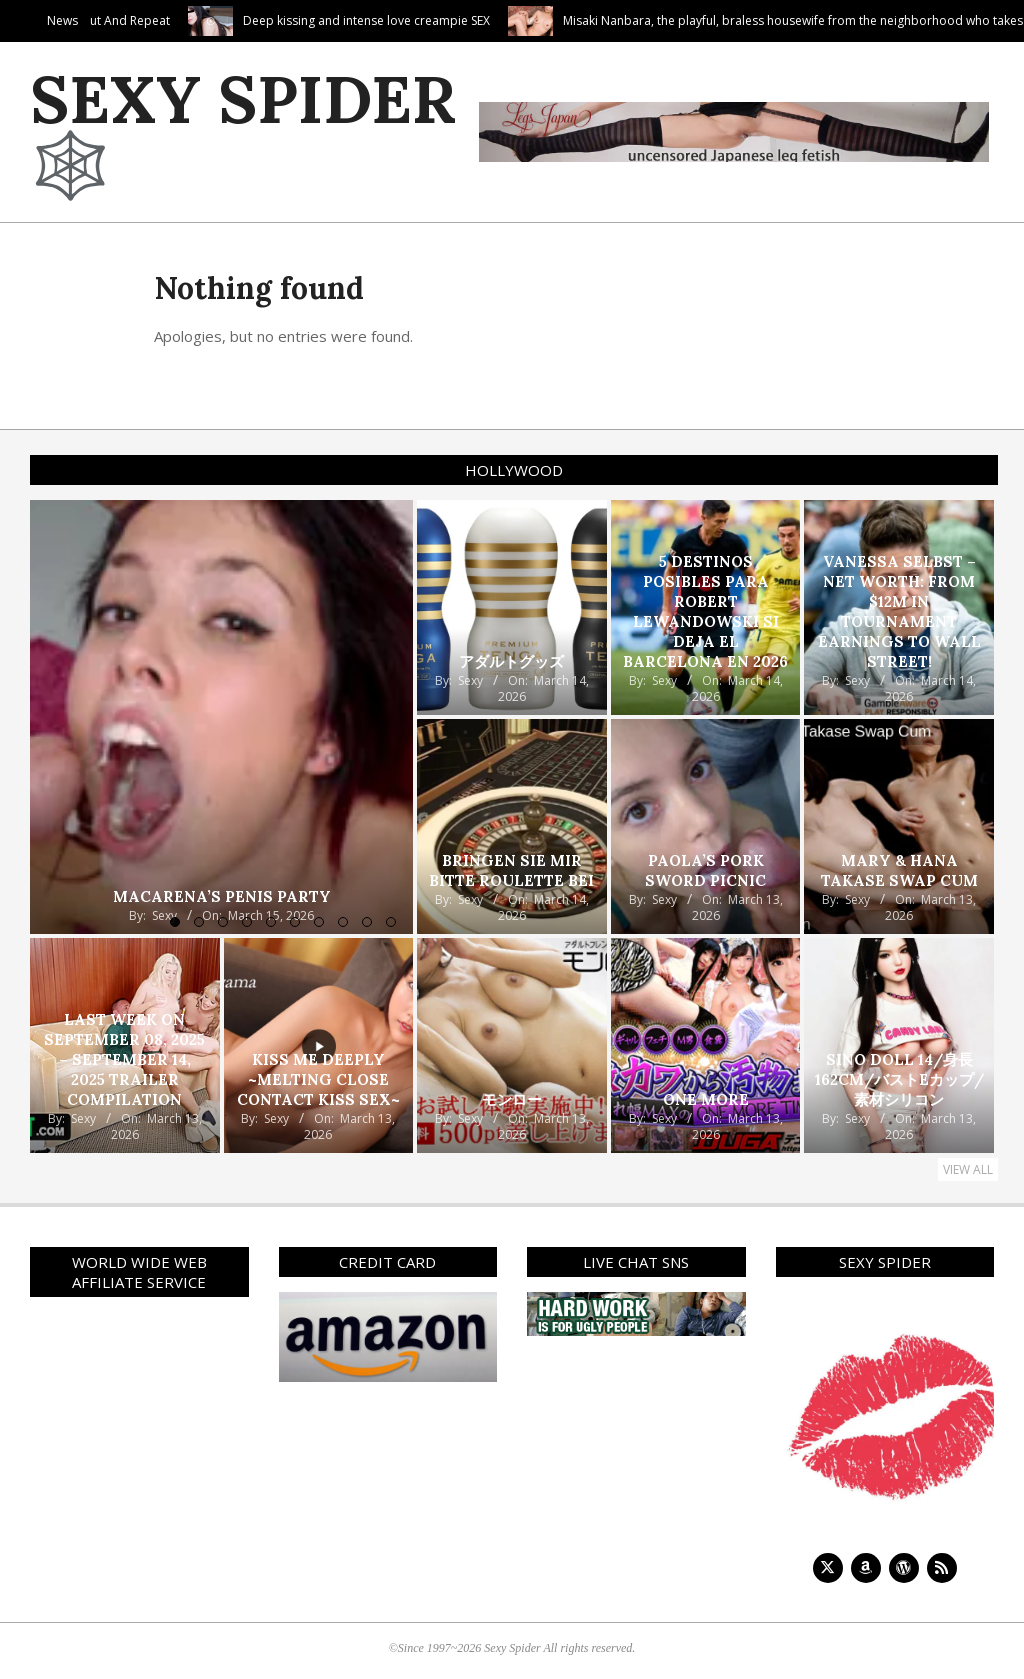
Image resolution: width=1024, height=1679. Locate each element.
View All (968, 1169)
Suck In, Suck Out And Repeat (170, 20)
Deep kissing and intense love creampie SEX (447, 20)
